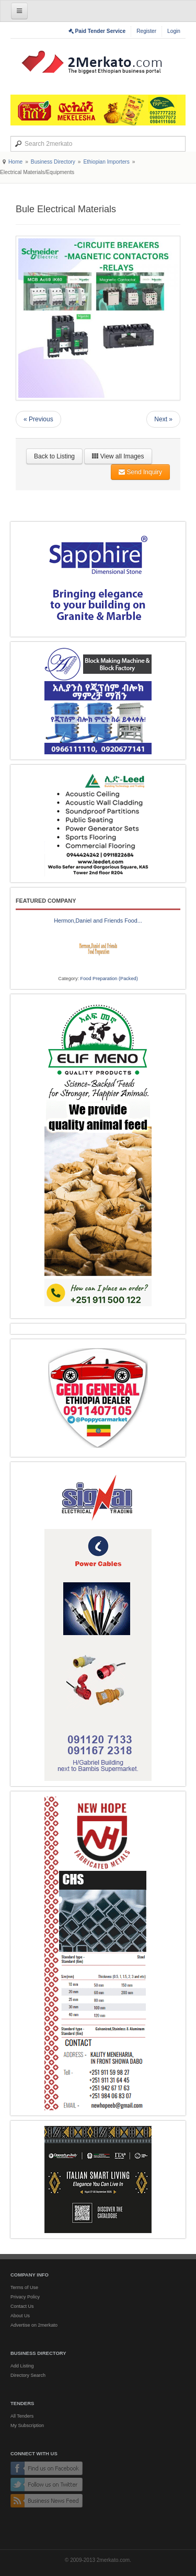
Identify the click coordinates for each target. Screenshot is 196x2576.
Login (173, 31)
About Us (20, 2315)
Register (146, 31)
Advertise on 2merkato (33, 2325)
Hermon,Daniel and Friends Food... (98, 920)
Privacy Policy (25, 2296)
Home (15, 162)
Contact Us (22, 2306)
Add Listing (22, 2365)
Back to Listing (54, 456)
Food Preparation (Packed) (109, 978)
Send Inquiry (140, 472)
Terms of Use (24, 2287)
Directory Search (27, 2375)
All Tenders (21, 2416)
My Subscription (27, 2425)
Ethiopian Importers (106, 162)
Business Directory (53, 162)
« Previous (38, 419)
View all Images (118, 456)
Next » (163, 419)
